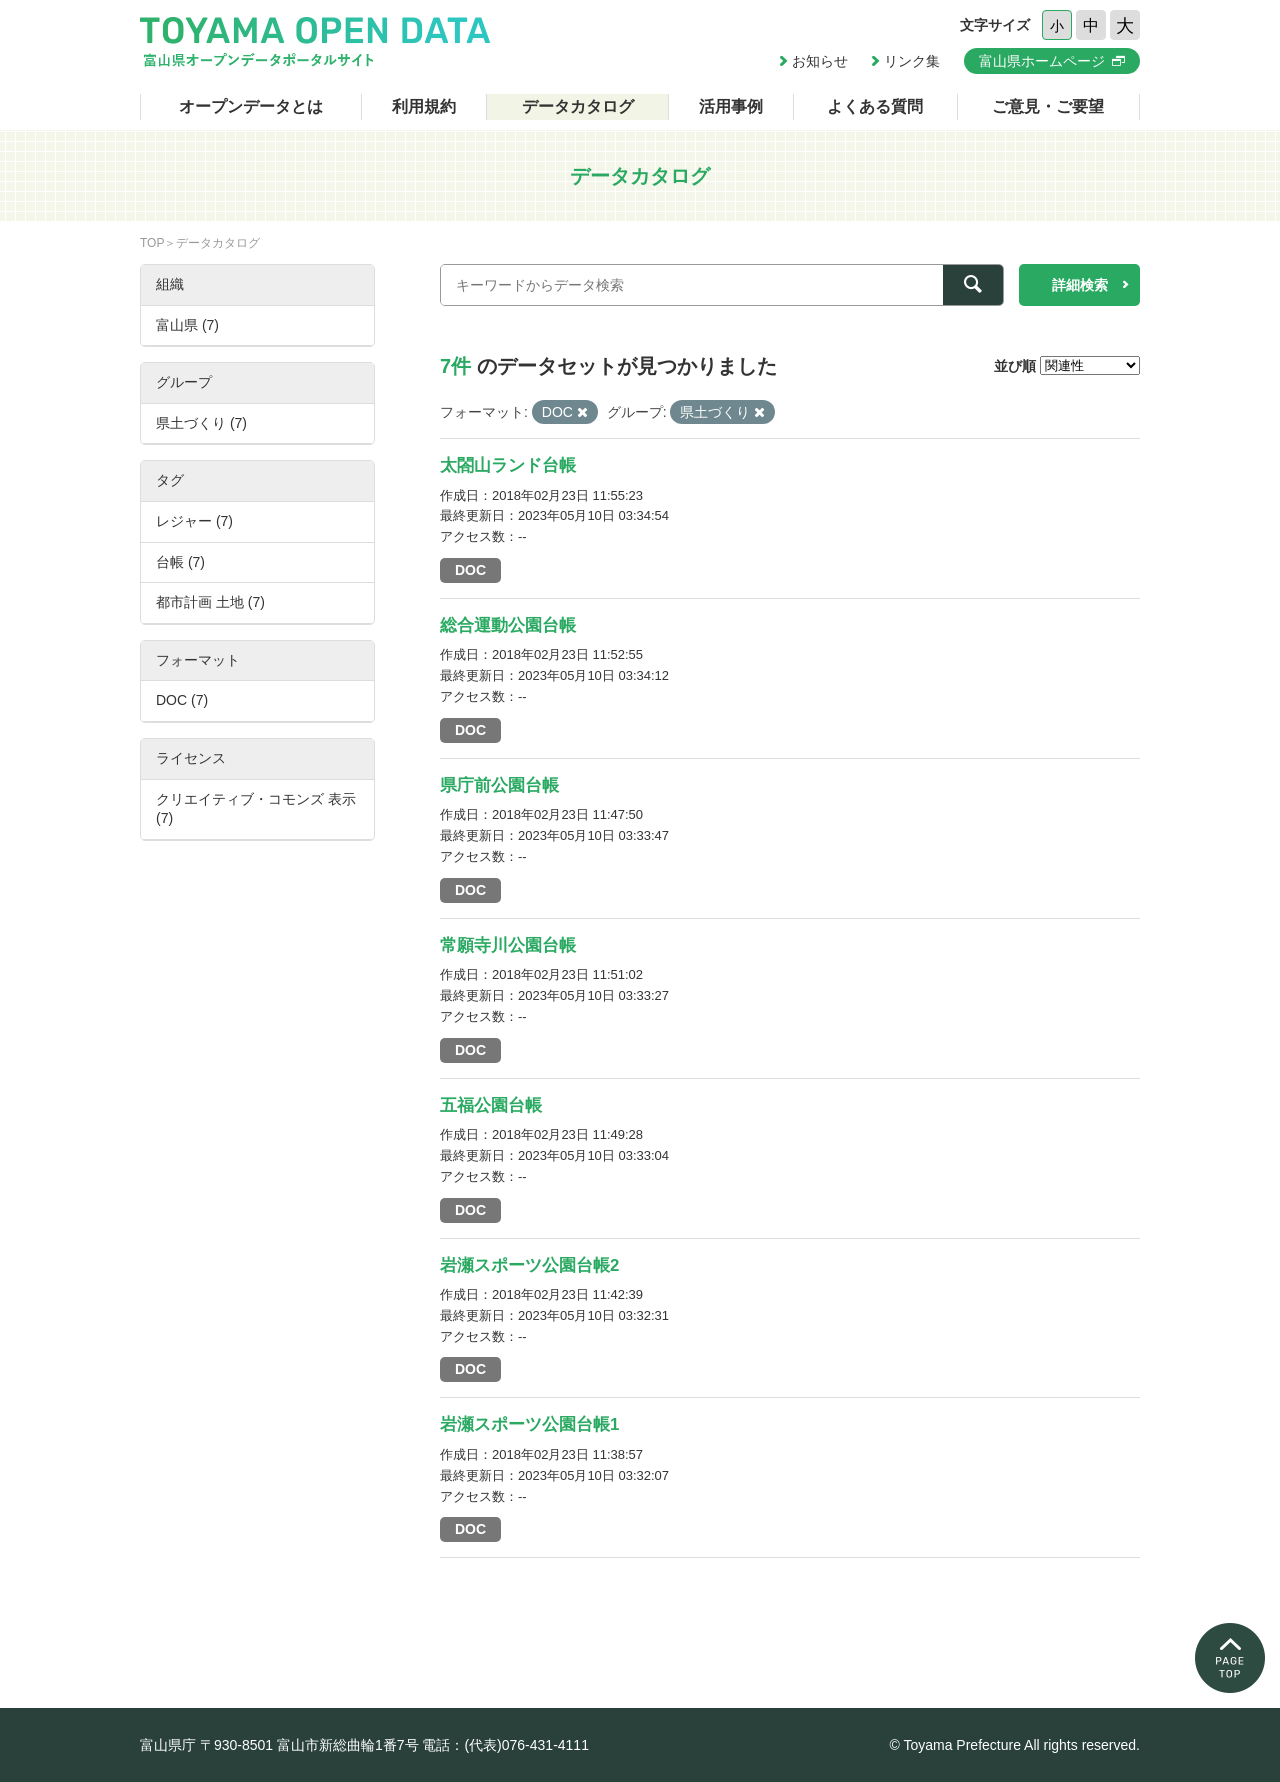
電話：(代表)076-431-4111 (505, 1745)
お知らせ (820, 61)
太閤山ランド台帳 (508, 465)
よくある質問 (875, 106)
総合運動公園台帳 (508, 625)
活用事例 (731, 106)
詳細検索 (1080, 285)
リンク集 (912, 61)
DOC (470, 570)
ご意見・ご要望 (1048, 106)
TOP (152, 243)
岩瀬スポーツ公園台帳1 (529, 1424)
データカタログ (578, 106)
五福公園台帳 (491, 1105)
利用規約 (424, 106)
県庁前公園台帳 (499, 785)
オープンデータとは (251, 106)
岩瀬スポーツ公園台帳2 (529, 1265)
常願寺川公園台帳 (508, 945)
